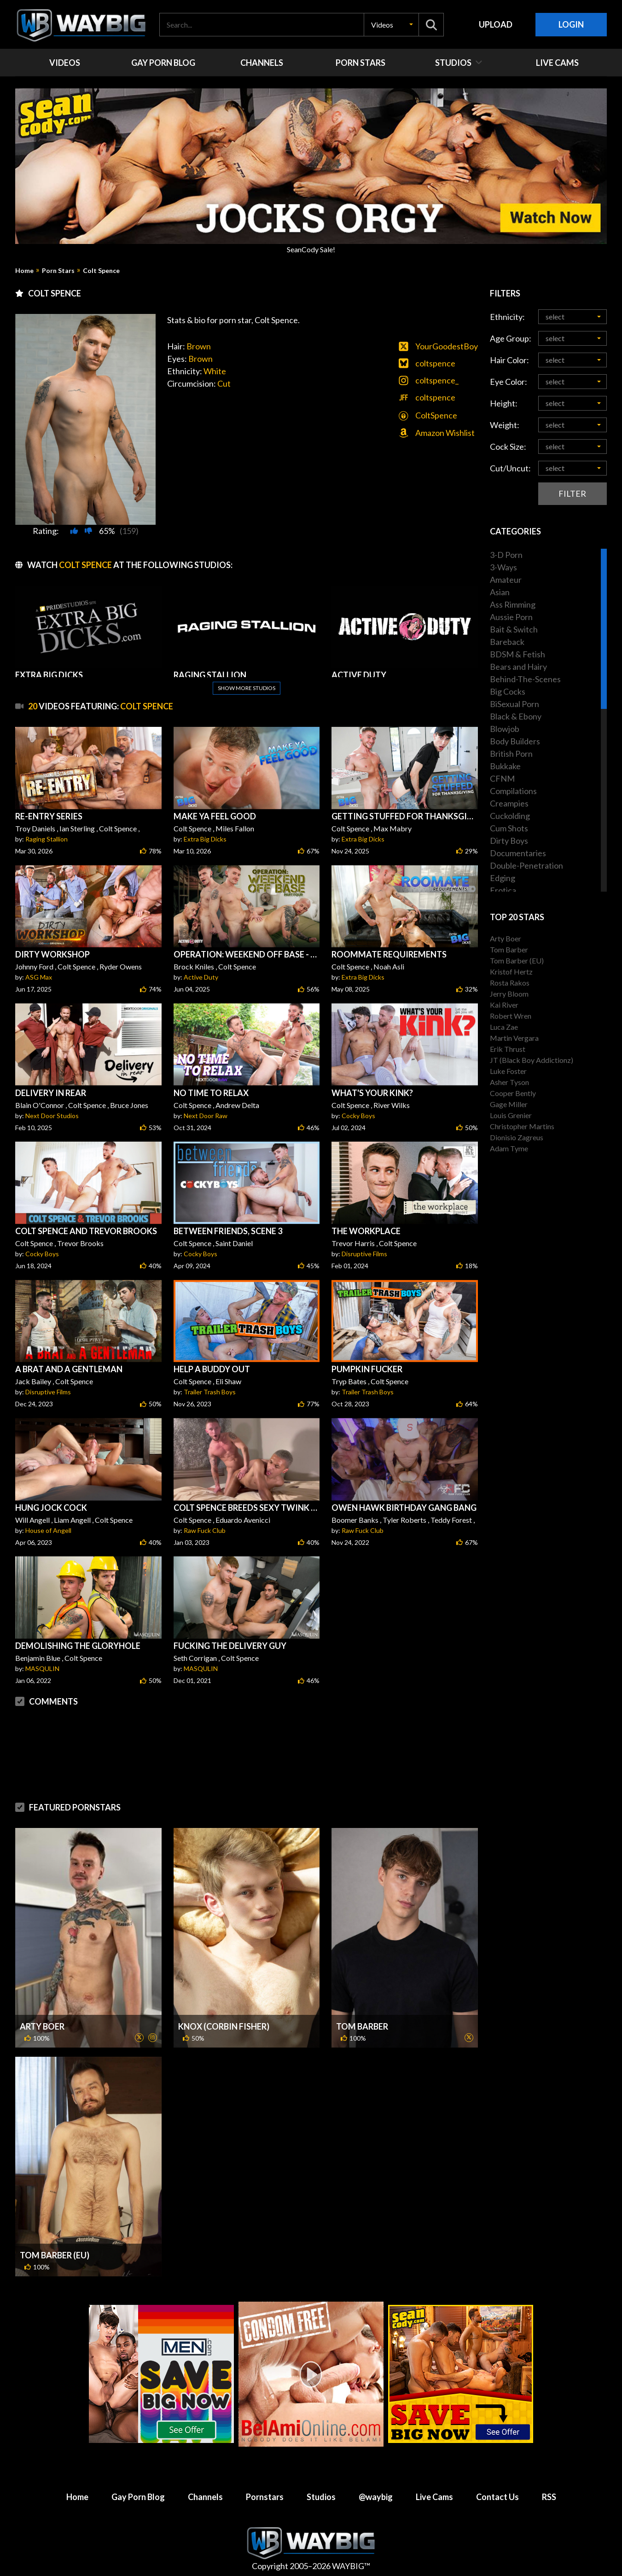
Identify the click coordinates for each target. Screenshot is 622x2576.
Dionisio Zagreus (516, 1137)
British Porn (511, 753)
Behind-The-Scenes (525, 679)
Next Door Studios (52, 1116)
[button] (391, 24)
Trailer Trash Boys (210, 1392)
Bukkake (505, 766)
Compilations (513, 791)
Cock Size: (508, 446)
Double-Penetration (526, 865)
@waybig (376, 2497)
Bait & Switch (514, 629)
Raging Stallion (46, 839)
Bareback (507, 642)
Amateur (506, 579)
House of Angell (48, 1530)
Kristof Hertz (511, 971)
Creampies (509, 803)
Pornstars (265, 2497)
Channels (205, 2497)
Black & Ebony (515, 716)
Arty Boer (42, 2026)
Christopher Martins (522, 1126)
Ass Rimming (512, 604)
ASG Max (38, 977)
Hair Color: (509, 360)
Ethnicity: (507, 317)
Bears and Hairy (518, 666)
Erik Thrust (507, 1048)
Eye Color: (508, 381)
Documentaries (518, 853)
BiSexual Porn (514, 704)
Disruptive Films (364, 1254)
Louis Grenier (511, 1115)
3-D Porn (506, 555)
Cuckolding (510, 816)
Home (24, 270)
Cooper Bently (513, 1093)
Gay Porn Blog (138, 2497)
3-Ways (503, 567)
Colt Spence (101, 270)
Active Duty (201, 977)
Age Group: (510, 338)
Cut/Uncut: (510, 468)
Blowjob (504, 729)
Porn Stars (58, 270)
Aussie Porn (511, 617)
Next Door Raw (205, 1116)
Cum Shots (509, 828)
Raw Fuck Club (205, 1530)
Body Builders (515, 741)
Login (571, 24)
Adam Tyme (509, 1148)
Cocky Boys (358, 1116)
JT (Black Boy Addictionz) (531, 1060)
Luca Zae (504, 1026)
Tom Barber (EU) (54, 2255)
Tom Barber (362, 2026)
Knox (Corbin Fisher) (223, 2026)
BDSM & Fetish (517, 654)
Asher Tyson (509, 1082)
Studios (321, 2497)
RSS (549, 2497)
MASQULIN (42, 1668)
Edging (502, 878)
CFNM (502, 778)
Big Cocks (507, 691)
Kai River (504, 1004)
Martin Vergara (514, 1037)
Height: (503, 403)
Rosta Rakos (509, 982)
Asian (500, 592)
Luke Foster (508, 1071)
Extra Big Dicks (205, 839)
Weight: (504, 425)
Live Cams (434, 2497)
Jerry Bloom (509, 993)
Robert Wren (510, 1015)
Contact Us (497, 2497)
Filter (572, 493)
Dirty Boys (509, 840)
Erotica (503, 890)
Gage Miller (509, 1104)
